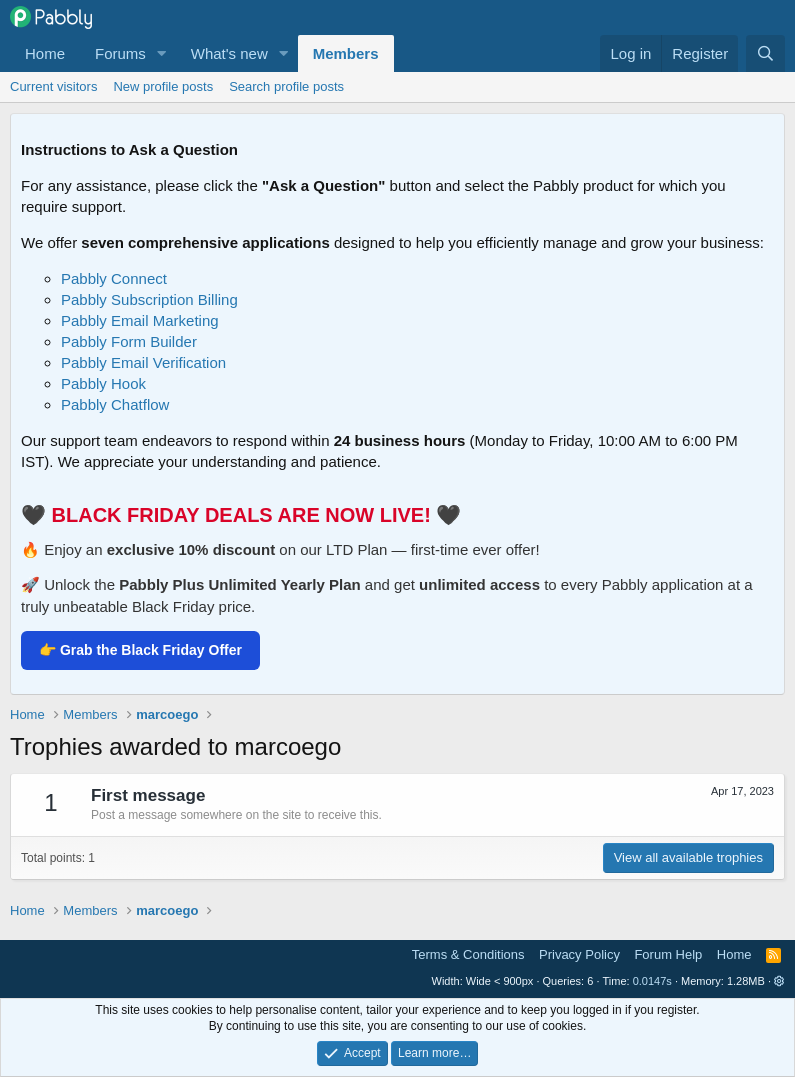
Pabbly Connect (114, 278)
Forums (120, 53)
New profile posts (163, 86)
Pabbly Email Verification (143, 362)
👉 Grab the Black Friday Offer (140, 650)
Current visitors (53, 86)
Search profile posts (286, 86)
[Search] (765, 53)
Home (45, 53)
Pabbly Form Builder (129, 341)
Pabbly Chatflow (115, 404)
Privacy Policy (579, 954)
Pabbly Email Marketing (140, 320)
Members (346, 53)
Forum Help (668, 954)
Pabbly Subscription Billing (149, 299)
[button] (162, 53)
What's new (229, 53)
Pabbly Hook (103, 383)
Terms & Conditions (468, 954)
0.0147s (652, 981)
